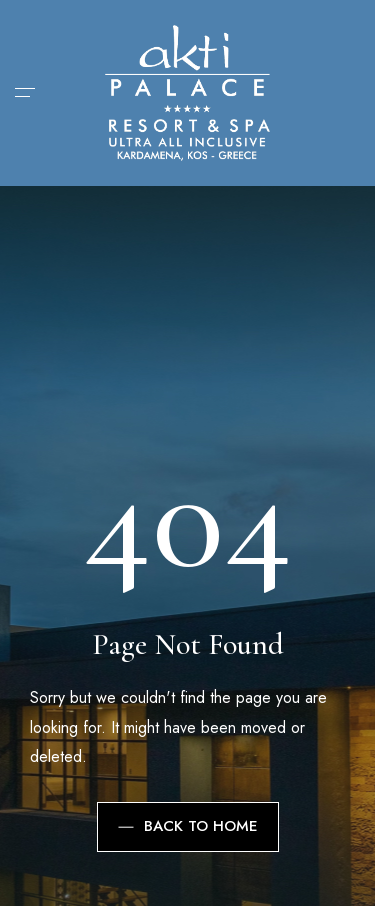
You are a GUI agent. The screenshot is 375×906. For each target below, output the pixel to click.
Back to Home (188, 826)
